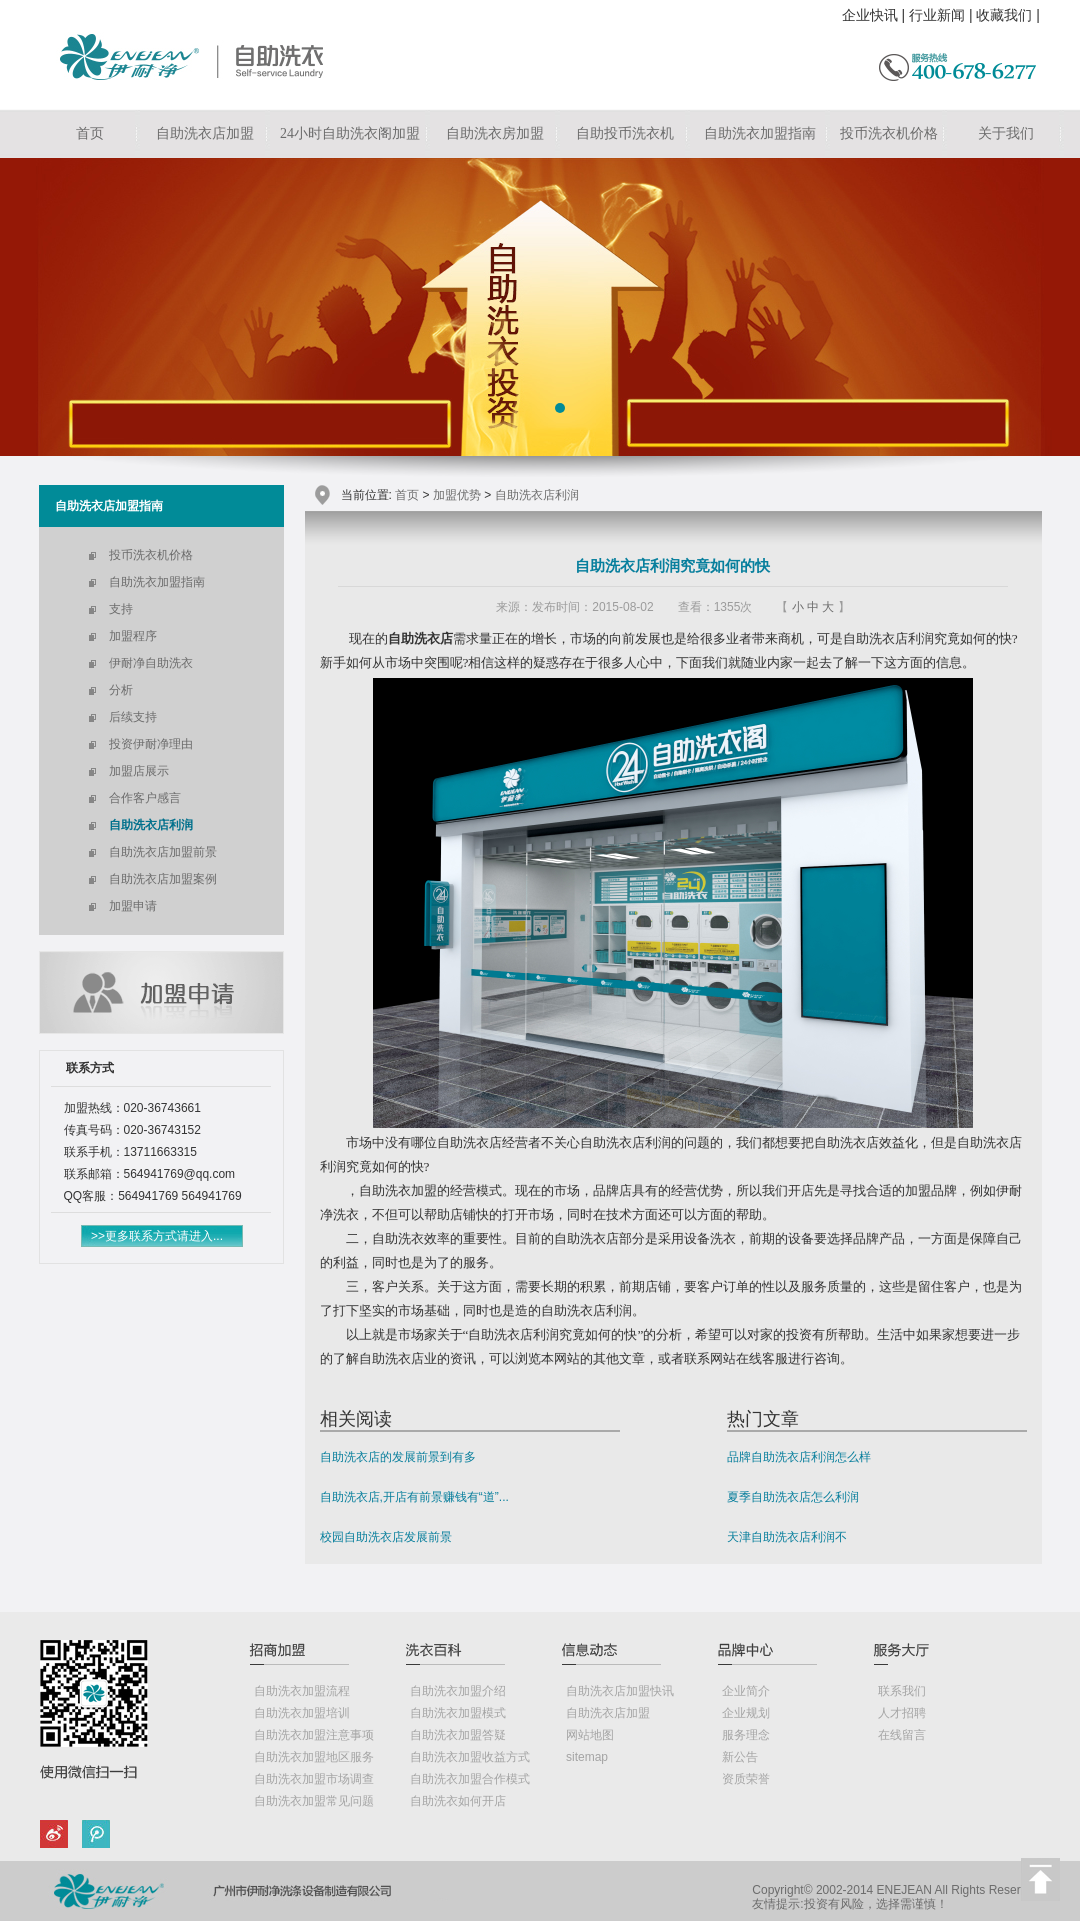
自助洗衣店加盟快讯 (620, 1691)
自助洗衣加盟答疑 (458, 1735)
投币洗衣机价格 (889, 133)
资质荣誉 (746, 1779)
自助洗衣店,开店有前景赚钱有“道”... (414, 1497)
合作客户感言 (145, 798)
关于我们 (1006, 133)
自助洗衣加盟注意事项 (314, 1735)
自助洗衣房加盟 (495, 133)
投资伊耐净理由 (151, 744)
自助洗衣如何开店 (458, 1801)
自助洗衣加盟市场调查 (314, 1779)
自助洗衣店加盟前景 (163, 852)
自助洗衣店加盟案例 (163, 879)
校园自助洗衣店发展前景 (386, 1537)
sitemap (587, 1757)
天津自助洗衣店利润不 (787, 1537)
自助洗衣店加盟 (205, 133)
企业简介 (746, 1691)
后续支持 (133, 717)
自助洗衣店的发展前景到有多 (398, 1457)
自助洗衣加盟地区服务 (314, 1757)
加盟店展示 (139, 771)
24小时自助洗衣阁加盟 (350, 133)
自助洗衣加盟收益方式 (470, 1757)
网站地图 (590, 1735)
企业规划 (746, 1713)
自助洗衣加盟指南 (760, 133)
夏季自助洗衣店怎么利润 (793, 1497)
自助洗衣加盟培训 (302, 1713)
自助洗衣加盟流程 (302, 1691)
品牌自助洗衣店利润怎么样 (799, 1457)
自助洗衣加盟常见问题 (314, 1801)
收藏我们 (1004, 15)
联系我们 (902, 1691)
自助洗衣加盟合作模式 (470, 1779)
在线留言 (902, 1735)
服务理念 (746, 1735)
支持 (121, 609)
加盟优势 (457, 495)
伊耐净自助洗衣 (151, 663)
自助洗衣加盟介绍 (458, 1691)
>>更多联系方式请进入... (157, 1236)
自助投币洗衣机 (625, 133)
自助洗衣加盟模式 (458, 1713)
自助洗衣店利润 (151, 825)
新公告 (740, 1757)
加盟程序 (133, 636)
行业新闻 (937, 15)
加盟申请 (133, 906)
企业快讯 (870, 15)
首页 (90, 133)
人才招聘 (902, 1713)
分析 (121, 690)
